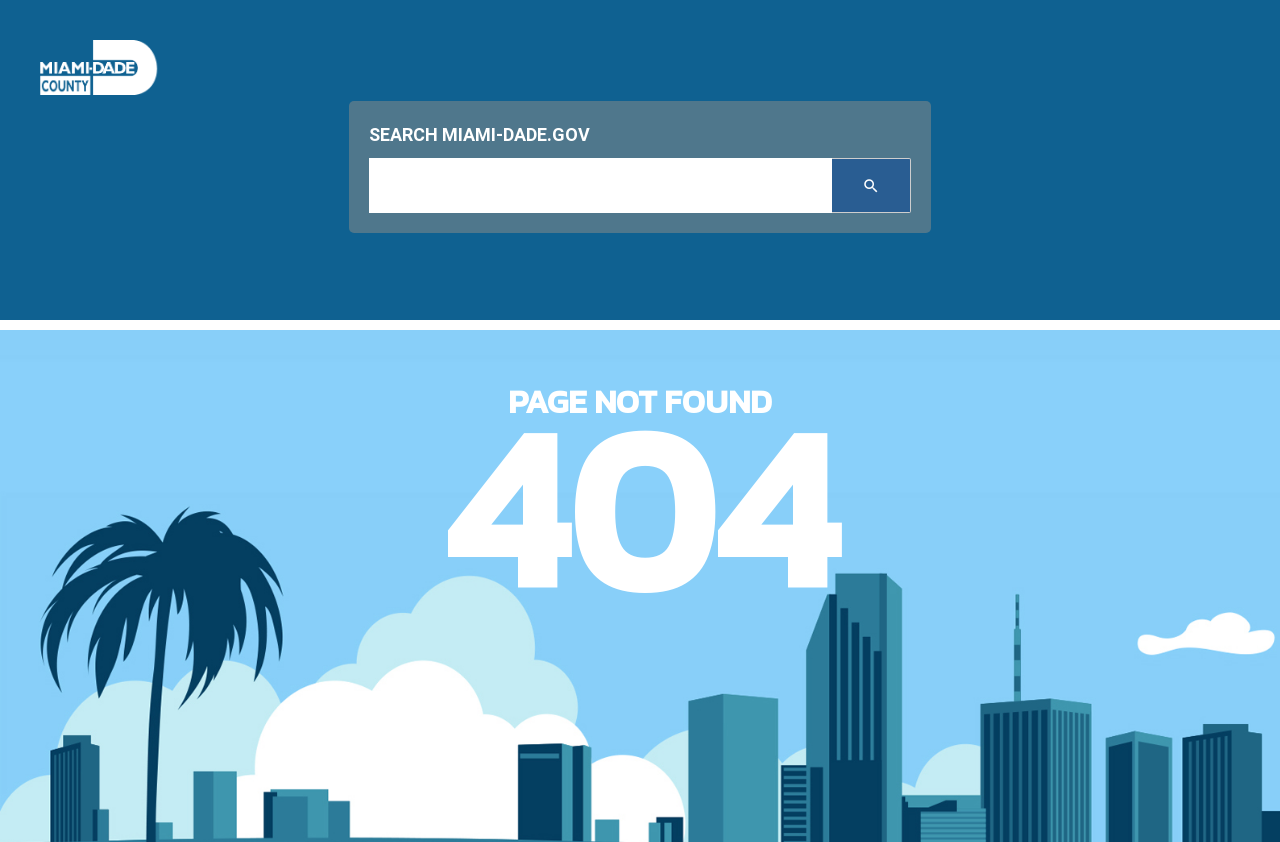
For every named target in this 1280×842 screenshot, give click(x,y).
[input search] (600, 185)
